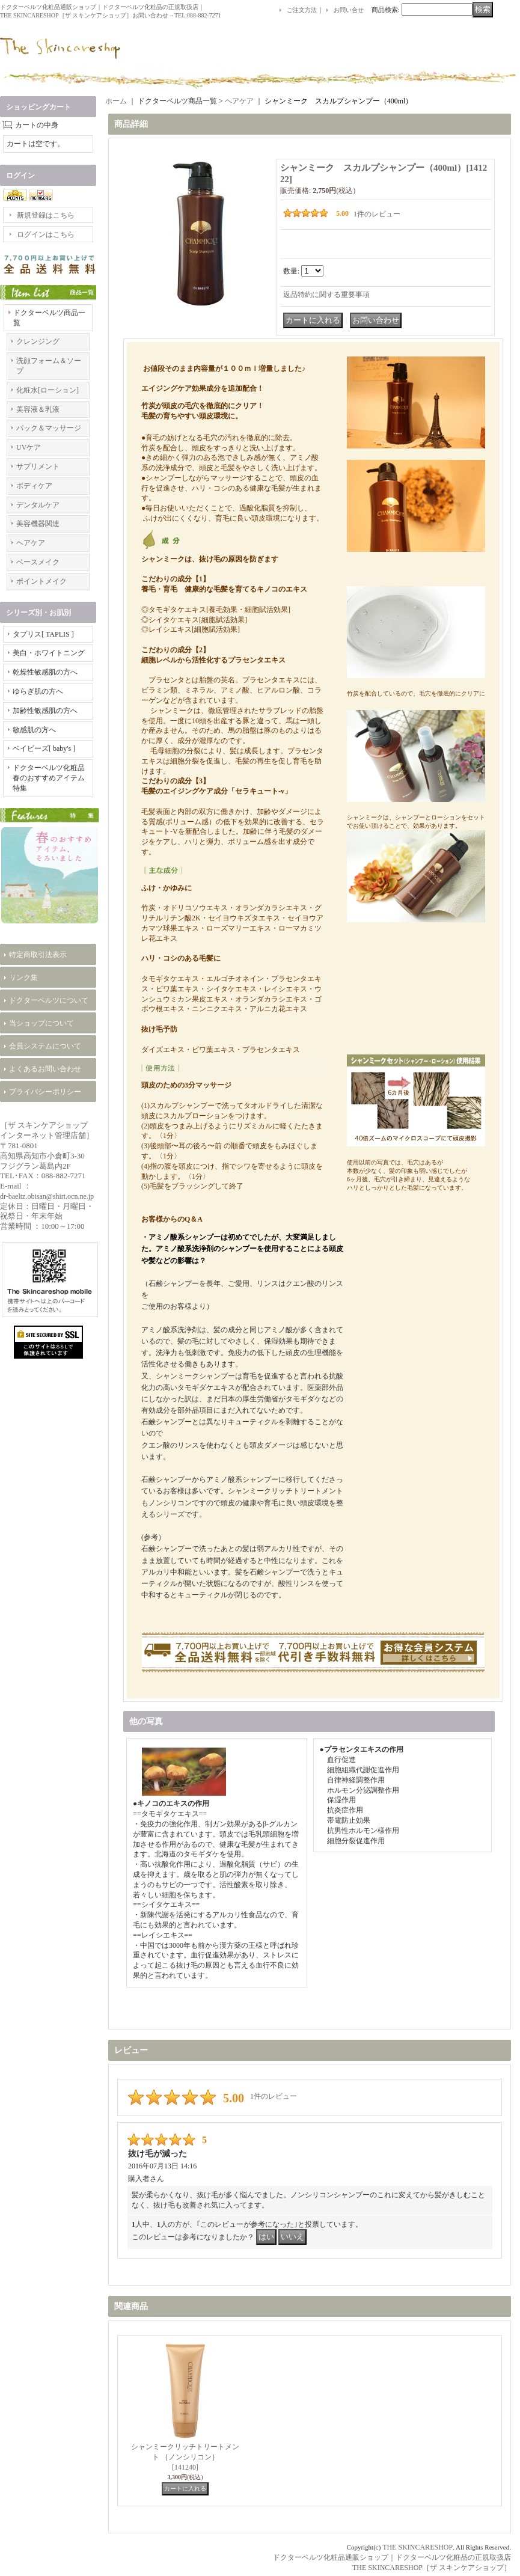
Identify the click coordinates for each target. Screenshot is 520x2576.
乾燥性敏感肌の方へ (45, 672)
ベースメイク (38, 562)
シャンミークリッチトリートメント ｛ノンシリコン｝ (185, 2457)
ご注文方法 (302, 10)
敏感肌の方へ (34, 730)
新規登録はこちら (46, 215)
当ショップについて (41, 1023)
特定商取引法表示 (38, 954)
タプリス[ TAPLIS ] (43, 634)
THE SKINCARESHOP (417, 2547)
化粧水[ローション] (47, 390)
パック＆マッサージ (48, 428)
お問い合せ (349, 10)
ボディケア (34, 486)
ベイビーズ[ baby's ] (44, 748)
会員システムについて (45, 1046)
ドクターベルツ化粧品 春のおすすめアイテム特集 (52, 777)
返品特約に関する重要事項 (326, 294)
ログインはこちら (46, 234)
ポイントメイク (41, 581)
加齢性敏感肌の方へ (45, 710)
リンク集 (23, 977)
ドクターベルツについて (48, 1000)
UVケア (28, 447)
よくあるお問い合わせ (45, 1069)
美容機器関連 (38, 523)
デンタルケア (38, 505)
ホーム (116, 101)
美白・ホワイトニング (49, 653)
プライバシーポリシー (45, 1092)
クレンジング (38, 341)
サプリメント (38, 466)
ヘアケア (30, 543)
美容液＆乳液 (38, 409)
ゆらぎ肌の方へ (38, 691)
